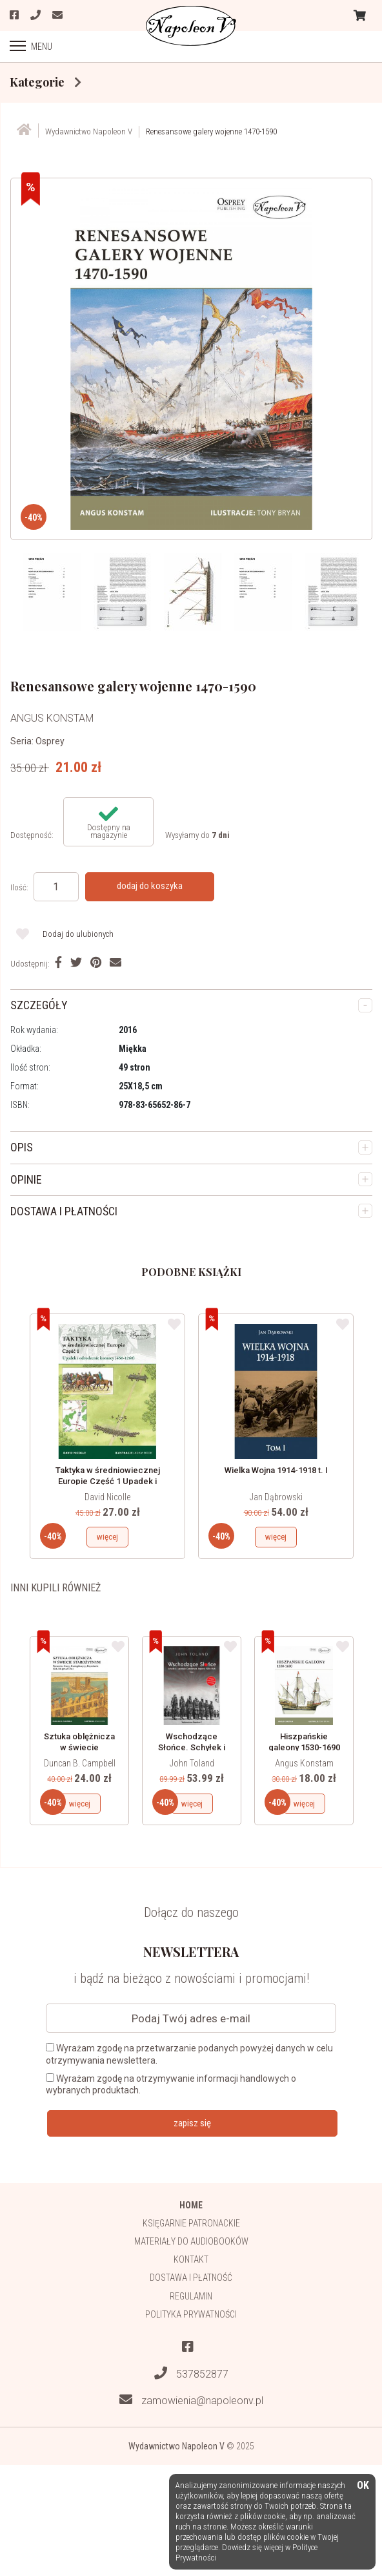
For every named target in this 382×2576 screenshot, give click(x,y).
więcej (107, 1537)
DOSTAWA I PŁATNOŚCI (63, 1211)
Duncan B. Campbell (80, 1763)
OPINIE (26, 1179)
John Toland (192, 1763)
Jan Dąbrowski (276, 1497)
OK (363, 2485)
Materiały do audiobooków (191, 2241)
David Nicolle (107, 1497)
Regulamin (191, 2296)
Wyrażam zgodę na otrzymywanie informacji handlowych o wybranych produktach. (171, 2084)
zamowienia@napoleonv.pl (191, 2400)
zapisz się (192, 2123)
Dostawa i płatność (191, 2277)
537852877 (191, 2373)
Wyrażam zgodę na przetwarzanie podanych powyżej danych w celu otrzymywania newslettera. (189, 2054)
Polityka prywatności (191, 2314)
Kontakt (191, 2259)
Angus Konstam (304, 1763)
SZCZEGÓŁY (39, 1005)
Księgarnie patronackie (191, 2223)
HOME (191, 2205)
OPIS (21, 1147)
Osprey (50, 741)
